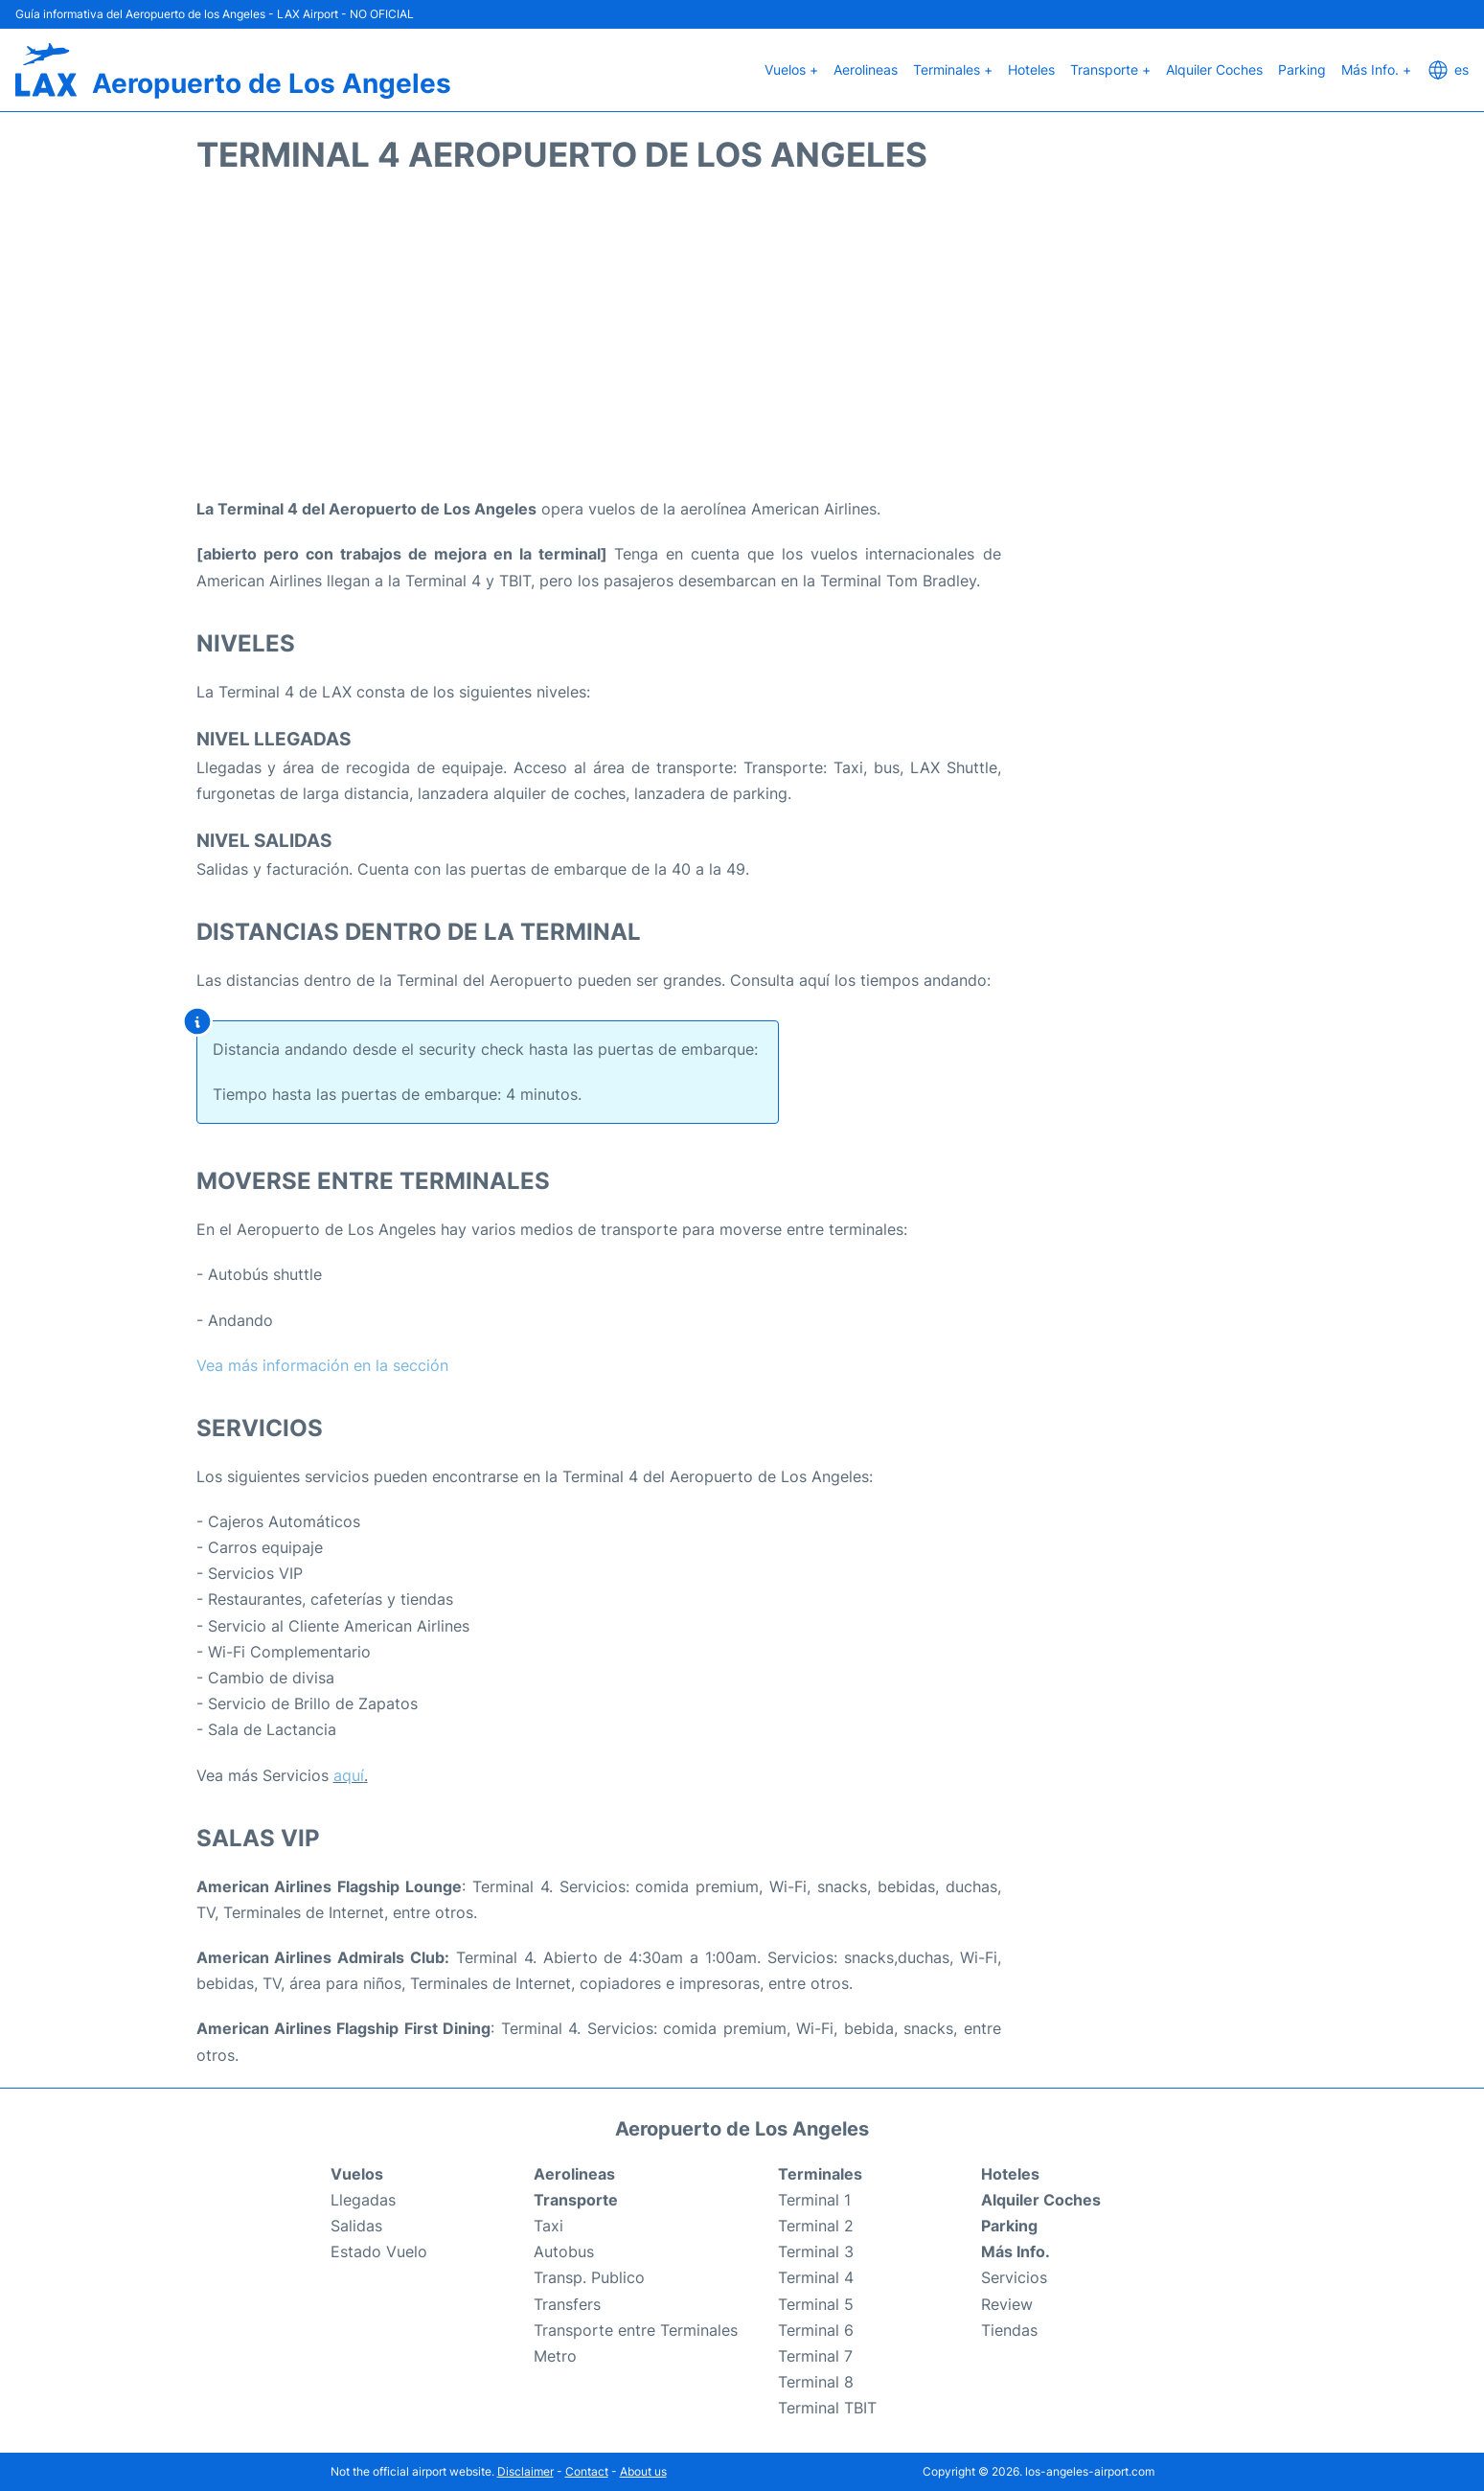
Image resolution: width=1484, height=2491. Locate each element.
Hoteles (1031, 69)
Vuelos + (791, 69)
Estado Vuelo (379, 2251)
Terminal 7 (815, 2355)
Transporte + (1110, 69)
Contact (586, 2471)
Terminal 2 (816, 2225)
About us (643, 2471)
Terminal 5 (816, 2304)
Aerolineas (865, 69)
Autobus (564, 2251)
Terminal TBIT (827, 2407)
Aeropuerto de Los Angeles (271, 83)
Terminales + (953, 69)
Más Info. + (1376, 69)
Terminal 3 (816, 2251)
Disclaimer (525, 2471)
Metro (555, 2355)
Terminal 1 (814, 2199)
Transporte (576, 2199)
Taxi (548, 2225)
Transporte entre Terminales (636, 2330)
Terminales (820, 2173)
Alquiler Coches (1214, 69)
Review (1007, 2304)
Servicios (1014, 2277)
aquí (348, 1775)
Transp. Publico (589, 2277)
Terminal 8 (816, 2381)
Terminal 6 (816, 2330)
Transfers (567, 2304)
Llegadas (363, 2199)
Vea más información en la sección (322, 1365)
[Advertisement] (742, 343)
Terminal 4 (816, 2277)
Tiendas (1009, 2330)
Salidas (356, 2225)
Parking (1302, 69)
